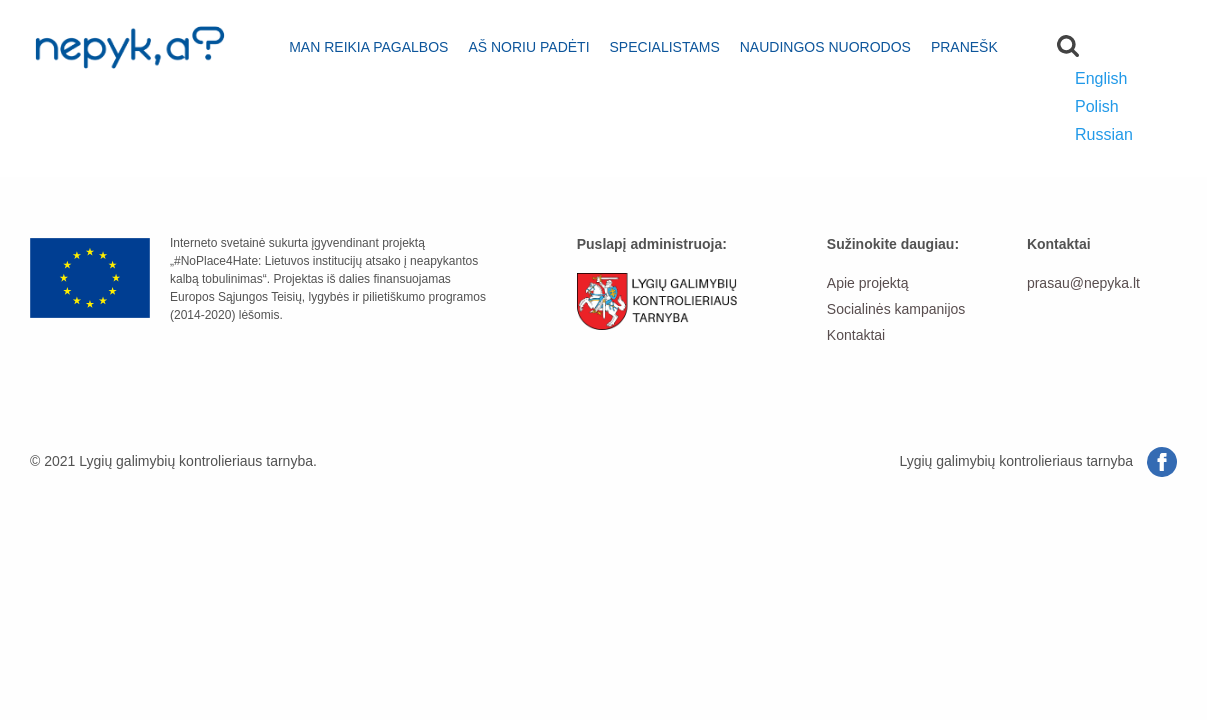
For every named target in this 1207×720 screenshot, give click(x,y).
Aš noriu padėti (528, 47)
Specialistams (665, 47)
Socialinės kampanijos (896, 309)
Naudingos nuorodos (825, 47)
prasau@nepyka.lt (1083, 283)
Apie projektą (868, 283)
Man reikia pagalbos (368, 47)
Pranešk (964, 47)
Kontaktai (856, 335)
